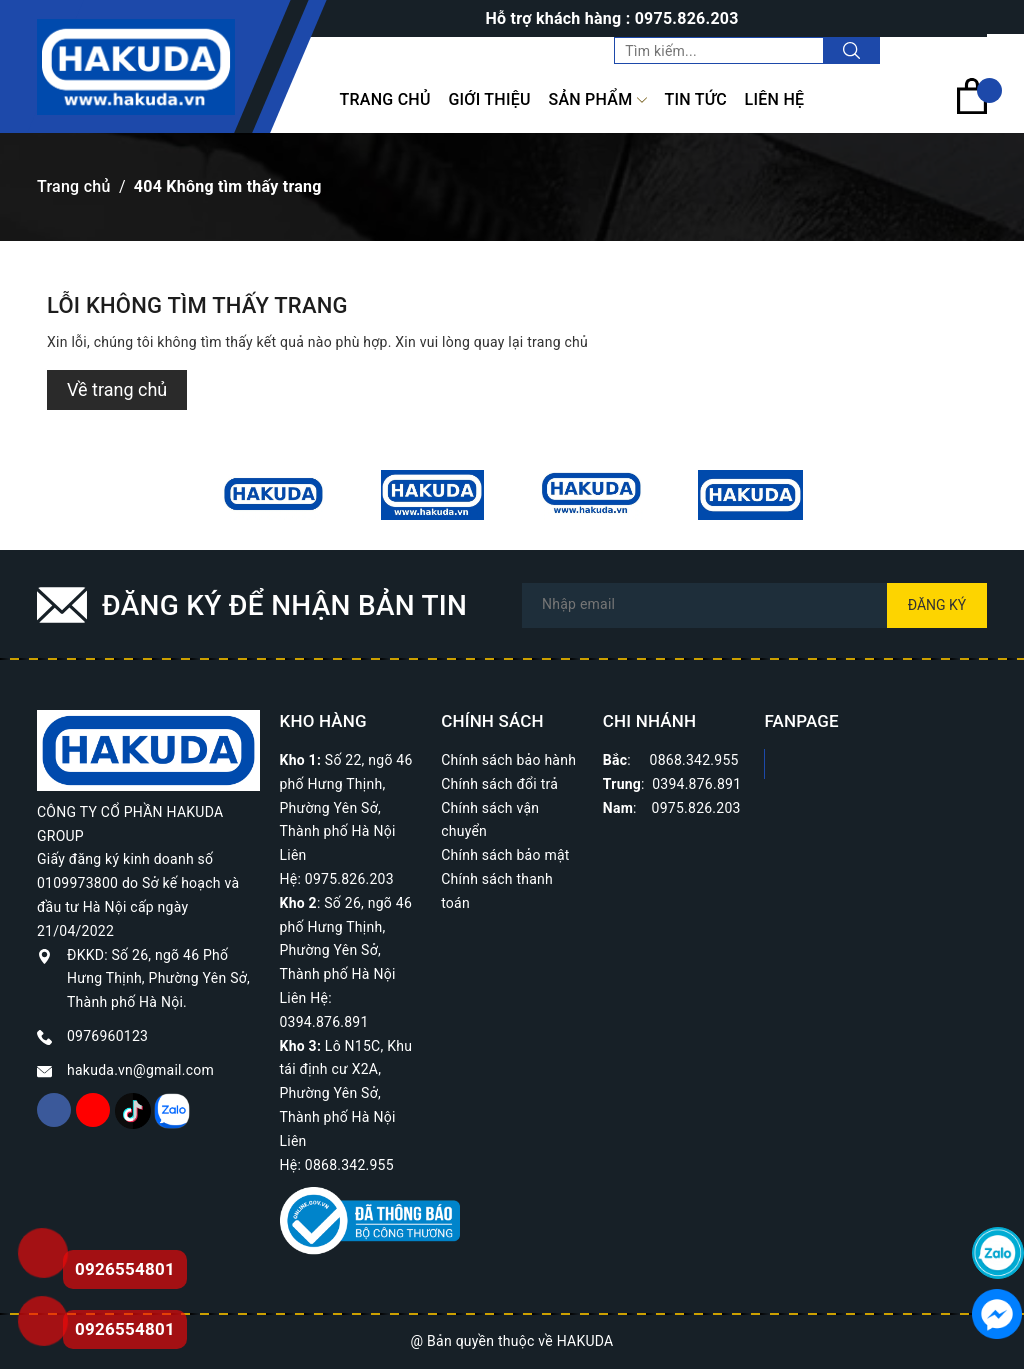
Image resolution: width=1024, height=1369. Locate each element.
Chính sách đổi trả (499, 784)
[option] (273, 495)
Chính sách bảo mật (505, 855)
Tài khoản (945, 50)
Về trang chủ (117, 389)
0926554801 (125, 1329)
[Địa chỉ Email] (754, 605)
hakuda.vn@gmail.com (140, 1070)
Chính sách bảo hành (508, 760)
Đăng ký (937, 605)
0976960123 (107, 1036)
